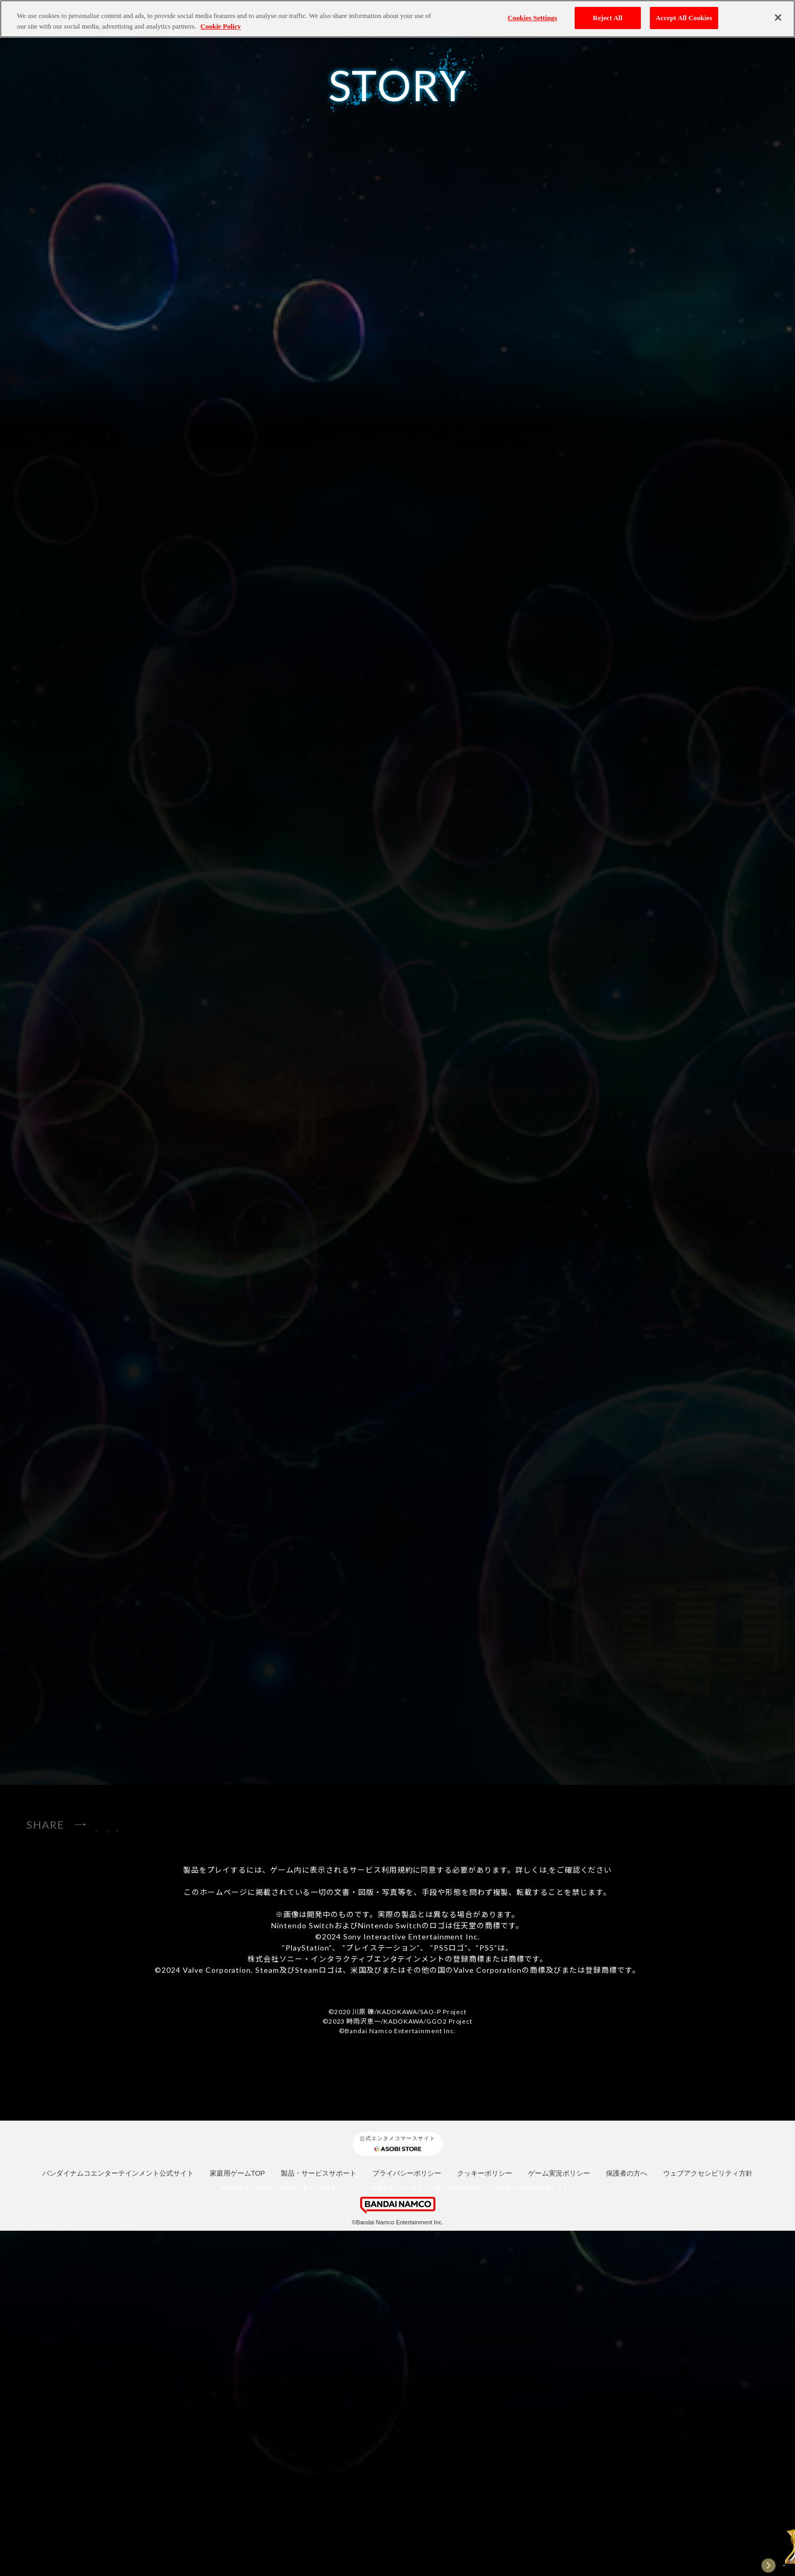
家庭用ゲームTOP (237, 2519)
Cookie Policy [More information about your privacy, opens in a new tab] (221, 26)
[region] (397, 19)
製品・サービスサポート (318, 2519)
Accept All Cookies (684, 18)
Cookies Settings (532, 18)
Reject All (607, 18)
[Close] (778, 17)
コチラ (548, 2215)
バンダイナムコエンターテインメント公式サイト (118, 2519)
